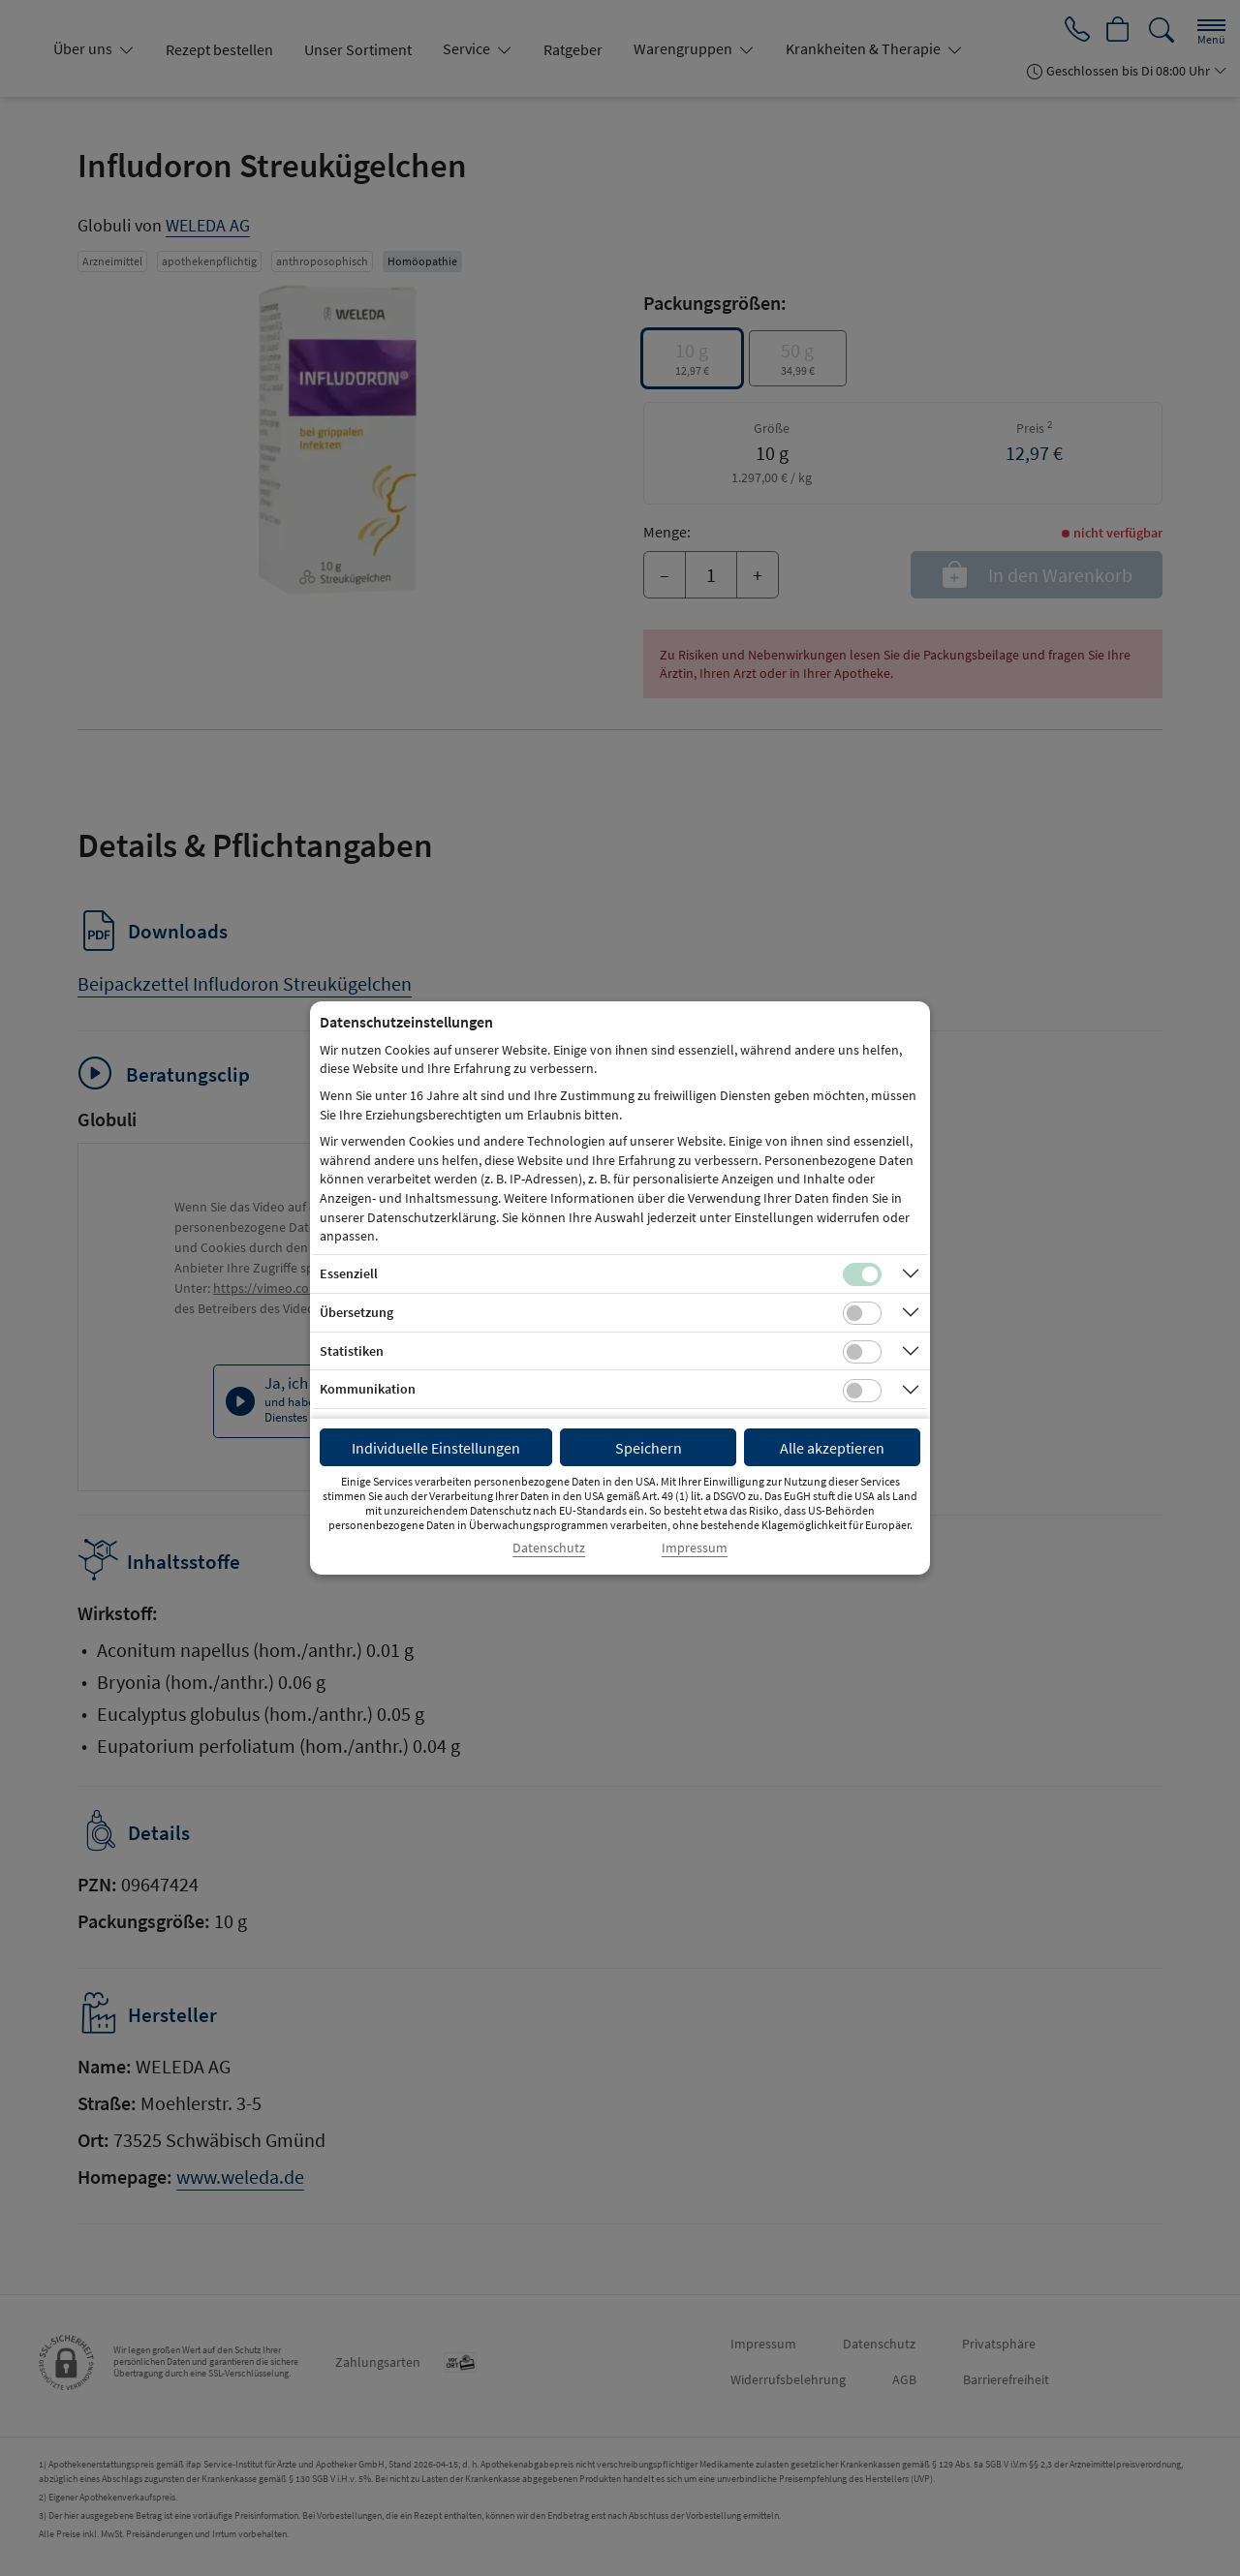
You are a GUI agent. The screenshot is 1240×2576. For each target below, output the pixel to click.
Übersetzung (356, 1312)
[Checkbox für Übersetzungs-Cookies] (862, 1313)
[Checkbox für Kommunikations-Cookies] (862, 1390)
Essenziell (349, 1273)
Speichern (648, 1447)
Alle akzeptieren (832, 1447)
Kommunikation (368, 1388)
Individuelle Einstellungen (436, 1447)
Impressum (695, 1548)
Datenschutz (548, 1548)
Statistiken (352, 1351)
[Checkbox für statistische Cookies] (862, 1352)
